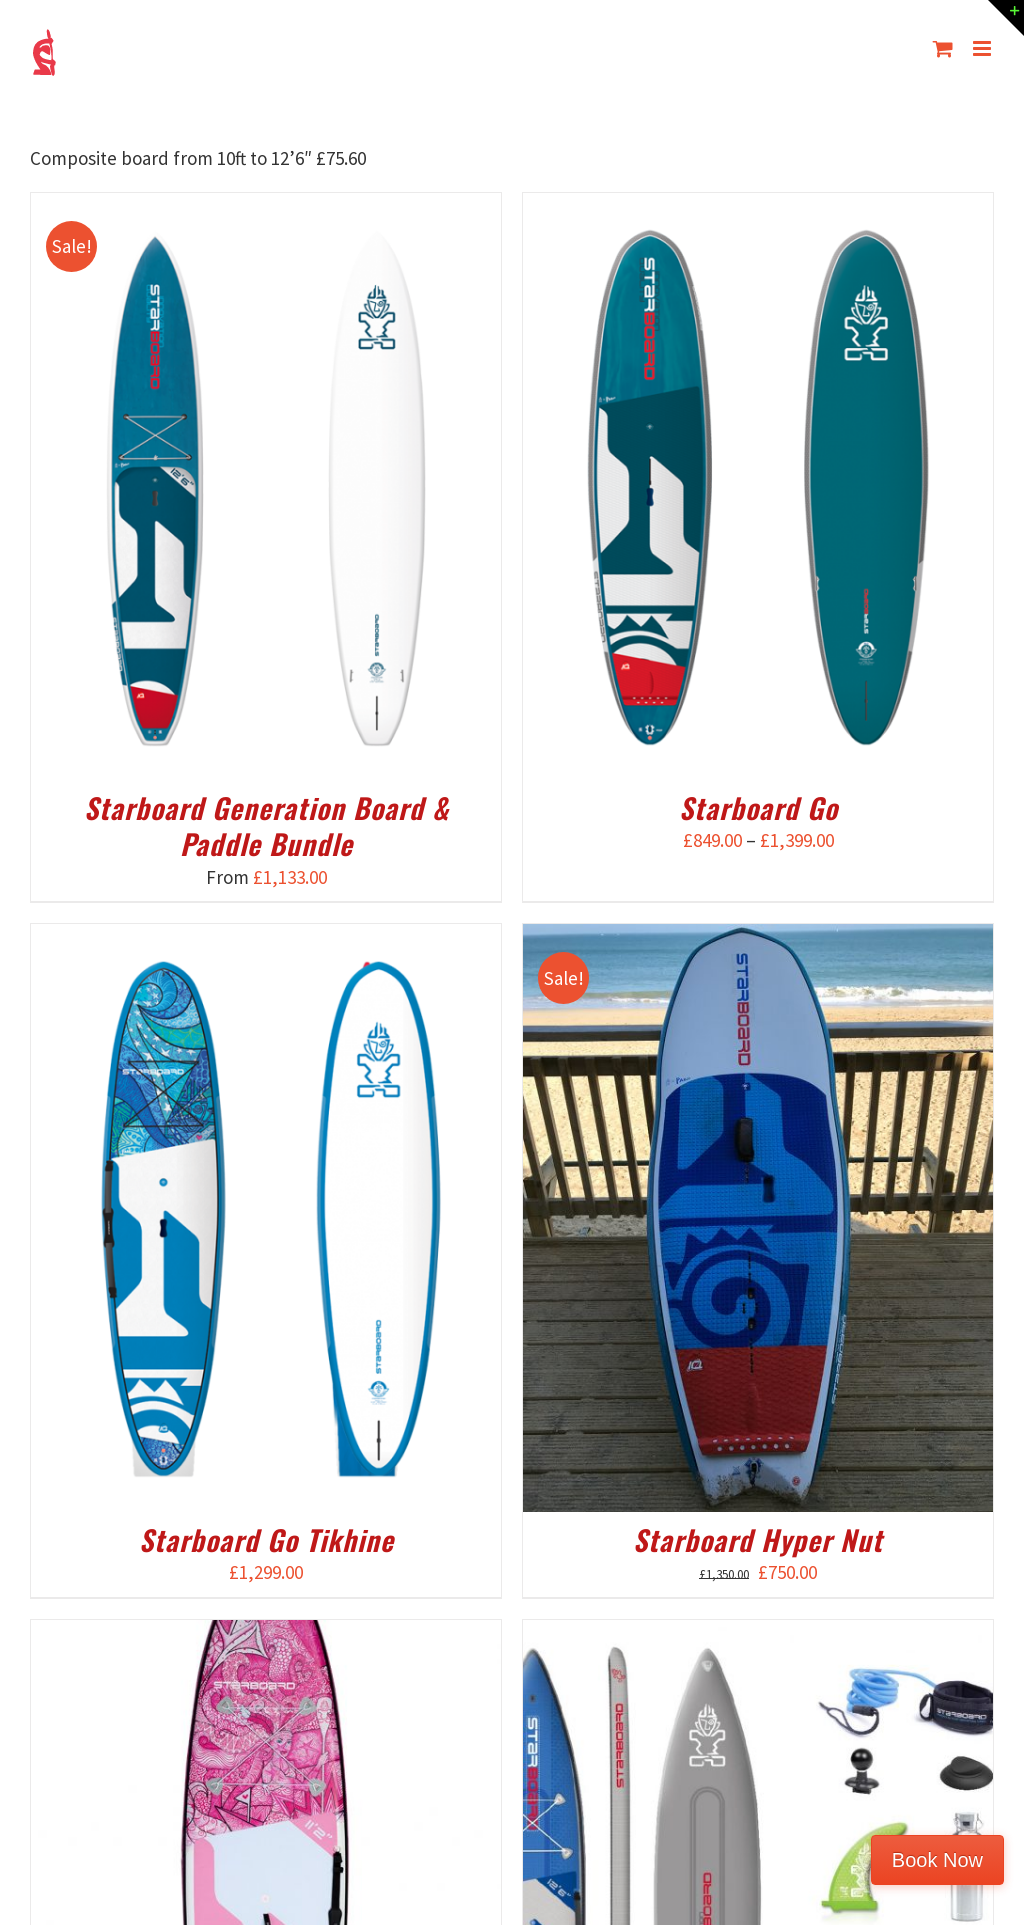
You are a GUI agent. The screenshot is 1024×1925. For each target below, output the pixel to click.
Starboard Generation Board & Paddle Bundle (266, 825)
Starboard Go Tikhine (266, 1539)
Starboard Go (758, 807)
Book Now (937, 1860)
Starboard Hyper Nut (758, 1539)
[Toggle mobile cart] (943, 48)
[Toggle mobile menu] (983, 48)
